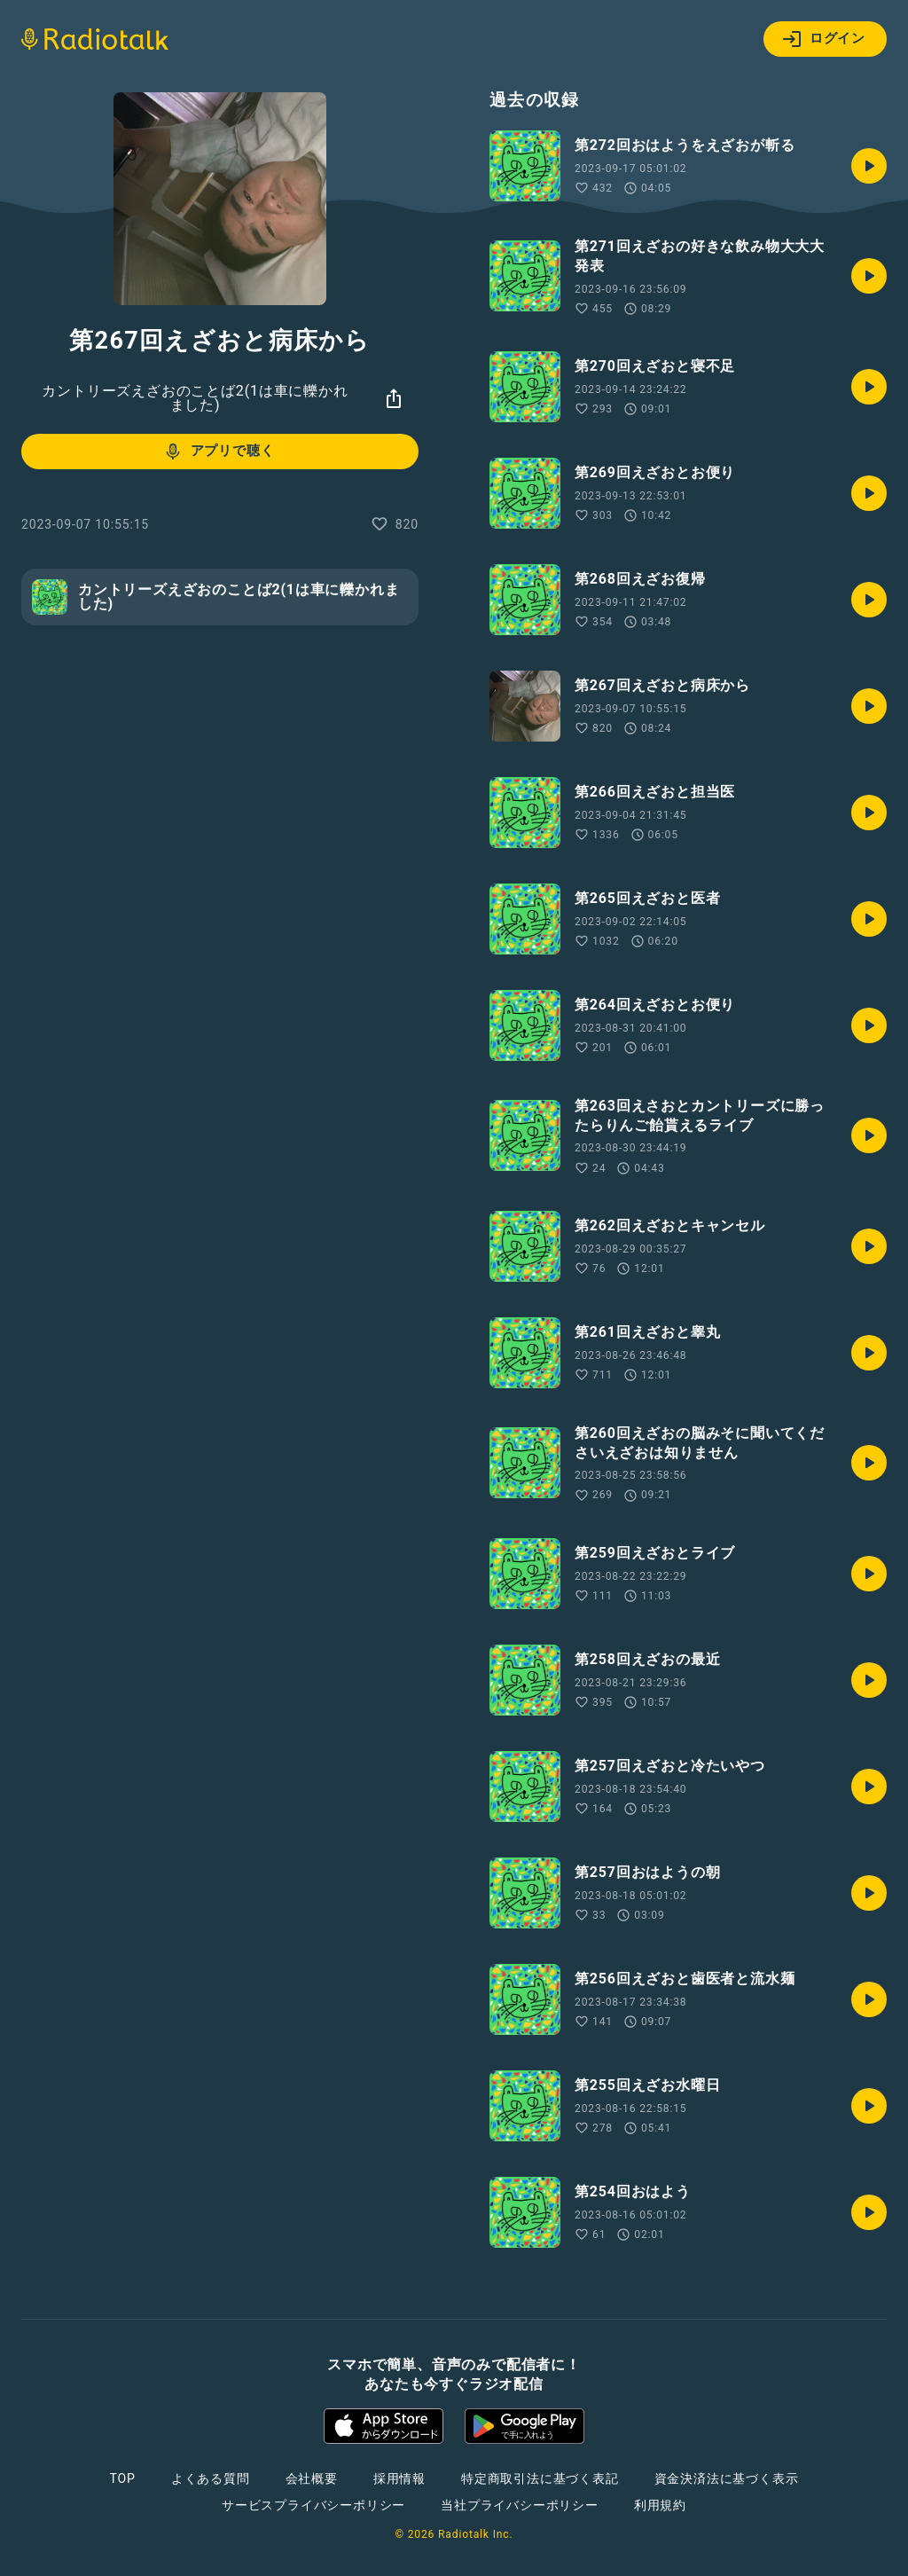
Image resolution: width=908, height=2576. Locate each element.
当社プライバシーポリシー (520, 2505)
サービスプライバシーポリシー (313, 2505)
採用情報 (399, 2478)
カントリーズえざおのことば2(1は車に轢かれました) (195, 397)
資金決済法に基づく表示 (726, 2478)
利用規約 (660, 2505)
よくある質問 (210, 2478)
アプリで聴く (218, 451)
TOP (123, 2478)
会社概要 (312, 2478)
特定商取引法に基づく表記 (540, 2478)
